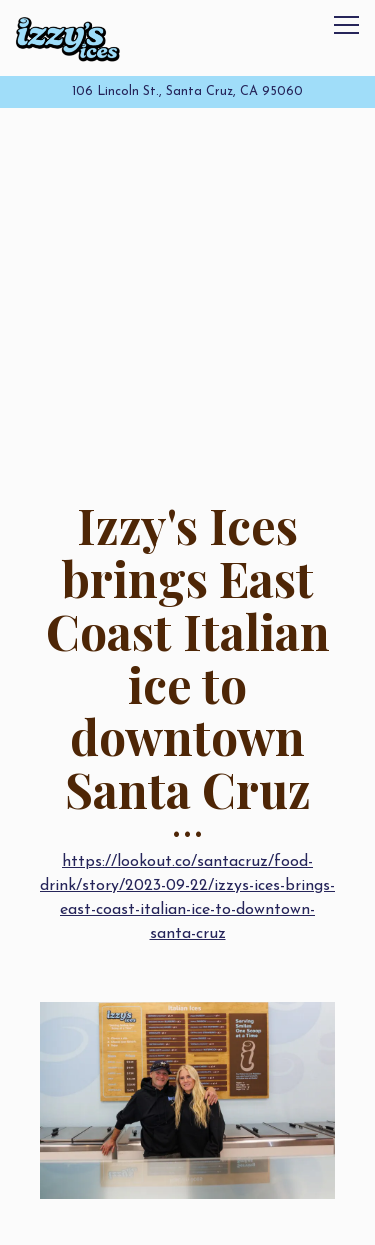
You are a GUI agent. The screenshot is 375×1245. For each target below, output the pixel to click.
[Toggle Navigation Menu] (346, 25)
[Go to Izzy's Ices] (187, 91)
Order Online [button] (189, 1220)
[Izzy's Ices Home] (67, 38)
